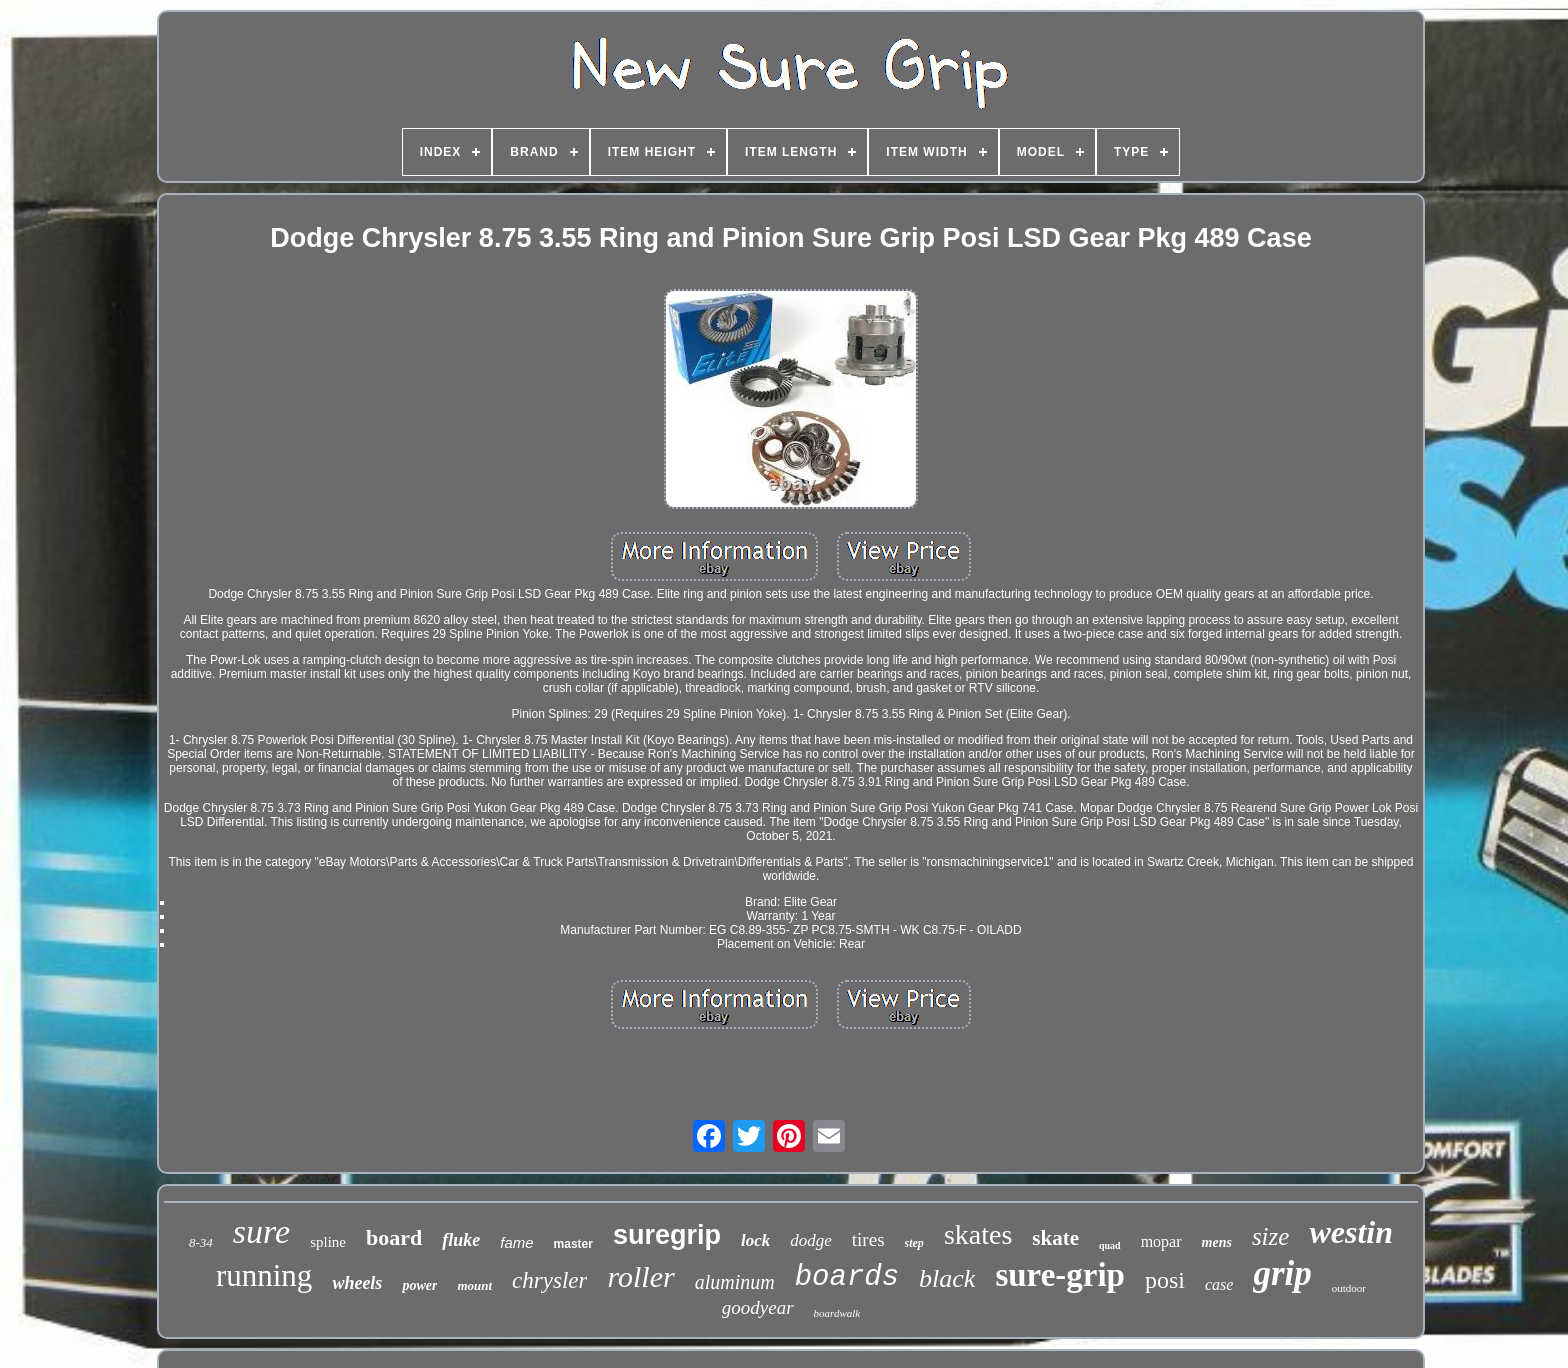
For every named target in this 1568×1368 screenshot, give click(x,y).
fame (516, 1242)
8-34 (201, 1242)
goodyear (758, 1307)
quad (1110, 1245)
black (947, 1278)
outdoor (1349, 1288)
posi (1165, 1280)
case (1219, 1284)
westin (1351, 1232)
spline (328, 1242)
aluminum (735, 1282)
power (419, 1285)
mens (1217, 1242)
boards (847, 1277)
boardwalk (837, 1313)
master (573, 1244)
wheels (357, 1283)
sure (261, 1231)
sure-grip (1060, 1275)
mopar (1161, 1241)
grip (1282, 1273)
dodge (811, 1240)
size (1271, 1236)
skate (1055, 1238)
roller (640, 1276)
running (264, 1275)
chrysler (549, 1280)
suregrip (667, 1235)
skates (978, 1234)
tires (868, 1239)
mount (474, 1285)
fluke (461, 1240)
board (394, 1237)
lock (755, 1240)
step (914, 1243)
